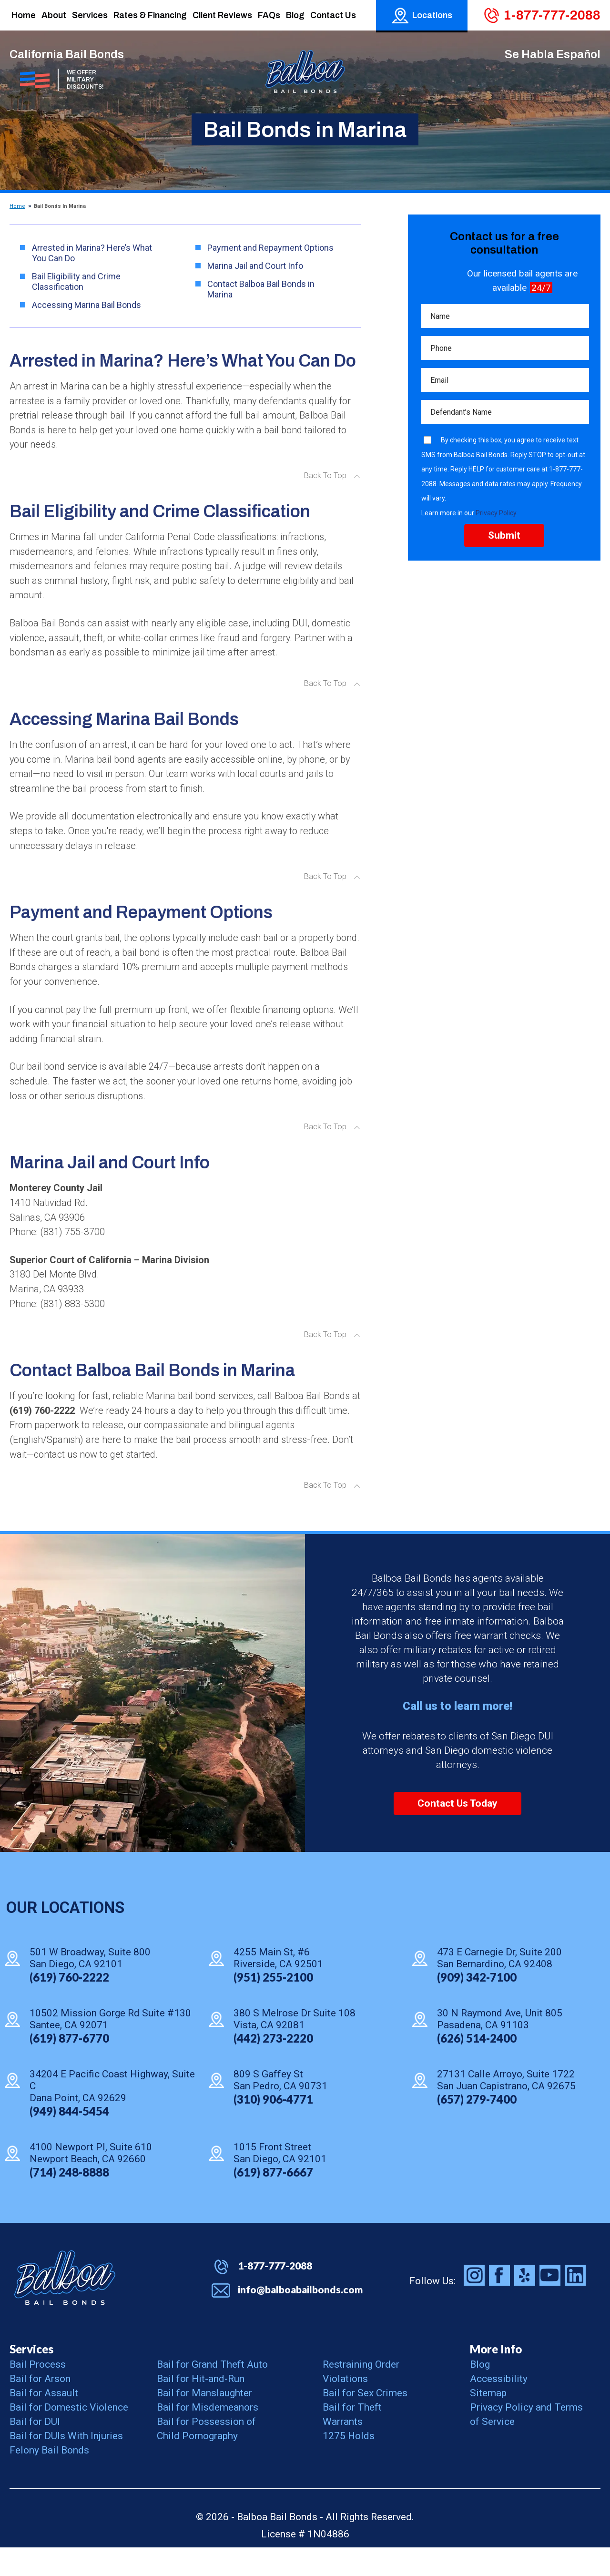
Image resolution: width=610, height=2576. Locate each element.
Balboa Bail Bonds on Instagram (474, 2303)
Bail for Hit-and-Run (200, 2407)
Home (17, 206)
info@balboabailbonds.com (300, 2318)
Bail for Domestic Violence (69, 2436)
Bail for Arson (40, 2407)
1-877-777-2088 (551, 15)
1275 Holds (349, 2464)
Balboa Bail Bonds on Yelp (524, 2303)
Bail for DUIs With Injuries (66, 2464)
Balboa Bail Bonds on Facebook (499, 2303)
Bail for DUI (35, 2450)
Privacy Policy (496, 517)
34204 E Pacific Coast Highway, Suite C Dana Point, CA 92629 (112, 2114)
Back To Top (325, 478)
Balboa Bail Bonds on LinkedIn (575, 2303)
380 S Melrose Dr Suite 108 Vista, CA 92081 (295, 2047)
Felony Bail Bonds (49, 2478)
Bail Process (38, 2393)
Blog (480, 2393)
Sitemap (488, 2421)
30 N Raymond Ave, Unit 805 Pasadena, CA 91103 (499, 2047)
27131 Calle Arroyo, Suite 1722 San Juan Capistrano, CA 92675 (506, 2108)
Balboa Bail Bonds (64, 2306)
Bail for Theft (352, 2436)
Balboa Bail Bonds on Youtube (549, 2303)
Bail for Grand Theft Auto (212, 2393)
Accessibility (499, 2407)
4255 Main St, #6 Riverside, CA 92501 (278, 1986)
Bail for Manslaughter (204, 2421)
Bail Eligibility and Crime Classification (76, 281)
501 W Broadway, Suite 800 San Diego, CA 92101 (90, 1986)
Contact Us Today (457, 1832)
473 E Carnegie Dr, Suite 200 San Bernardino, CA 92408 (499, 1986)
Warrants (343, 2450)
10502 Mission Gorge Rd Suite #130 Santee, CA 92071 (110, 2047)
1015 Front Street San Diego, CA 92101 (280, 2181)
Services (31, 2377)
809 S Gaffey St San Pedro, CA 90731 (280, 2108)
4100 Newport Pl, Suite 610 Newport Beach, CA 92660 (91, 2181)
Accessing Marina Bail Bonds (86, 305)
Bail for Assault (44, 2421)
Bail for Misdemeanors (207, 2436)
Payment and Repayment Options (270, 248)
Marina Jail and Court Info (255, 266)
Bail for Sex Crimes (365, 2421)
